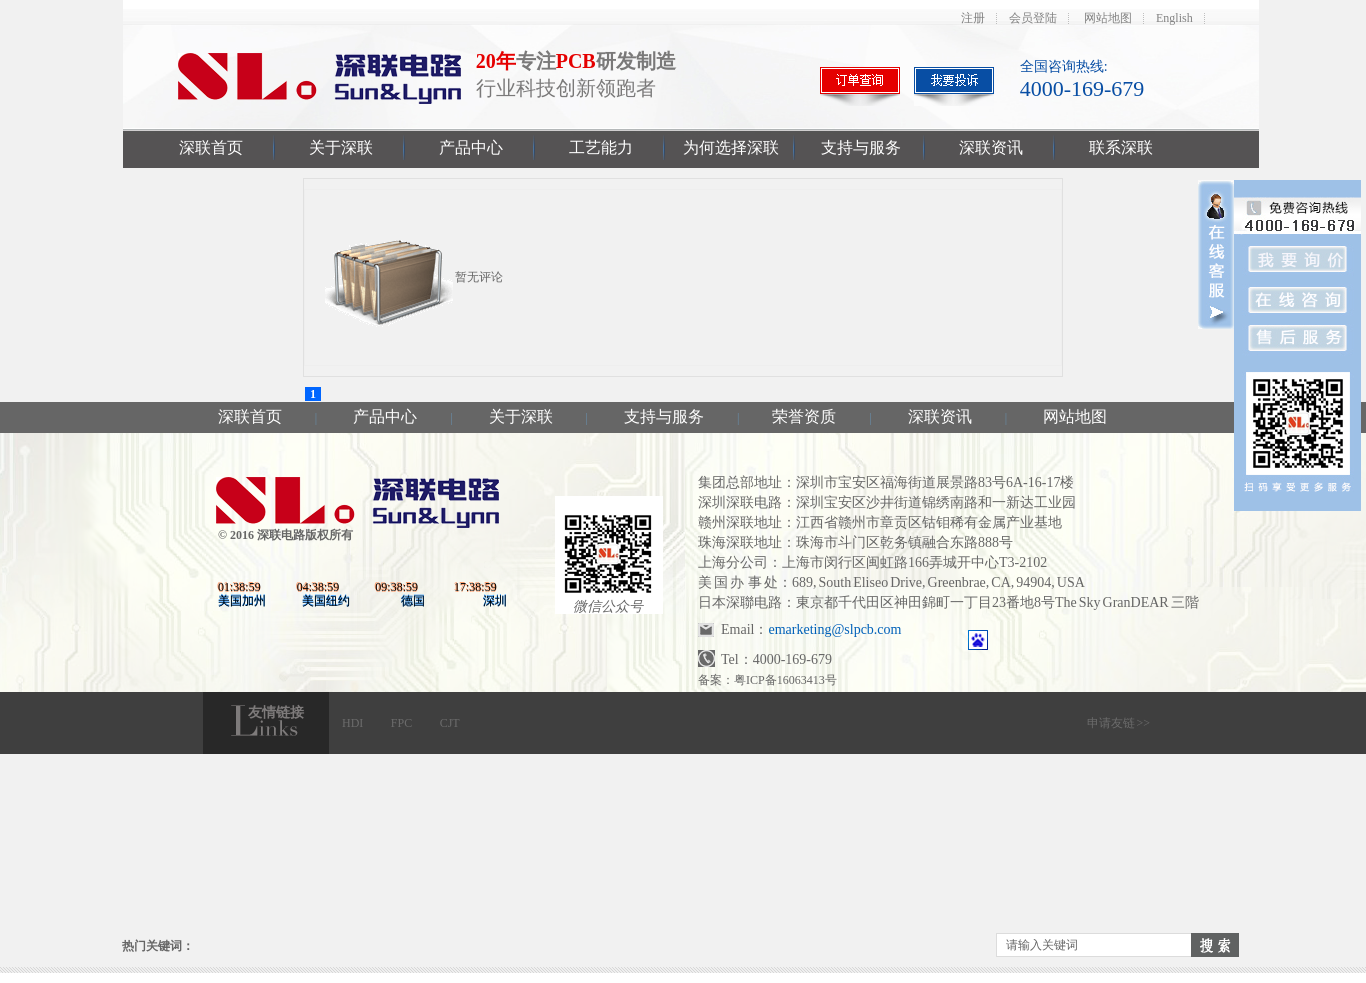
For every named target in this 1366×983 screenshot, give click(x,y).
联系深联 (1121, 147)
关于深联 (341, 147)
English (1174, 18)
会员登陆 (1033, 18)
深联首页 (211, 147)
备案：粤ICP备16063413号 (767, 680)
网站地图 (1108, 18)
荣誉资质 (804, 416)
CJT (450, 723)
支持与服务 (861, 147)
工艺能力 (601, 147)
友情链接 (276, 712)
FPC (401, 723)
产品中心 (471, 147)
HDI (352, 723)
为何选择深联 (731, 147)
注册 (973, 18)
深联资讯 (991, 147)
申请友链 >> (1118, 723)
